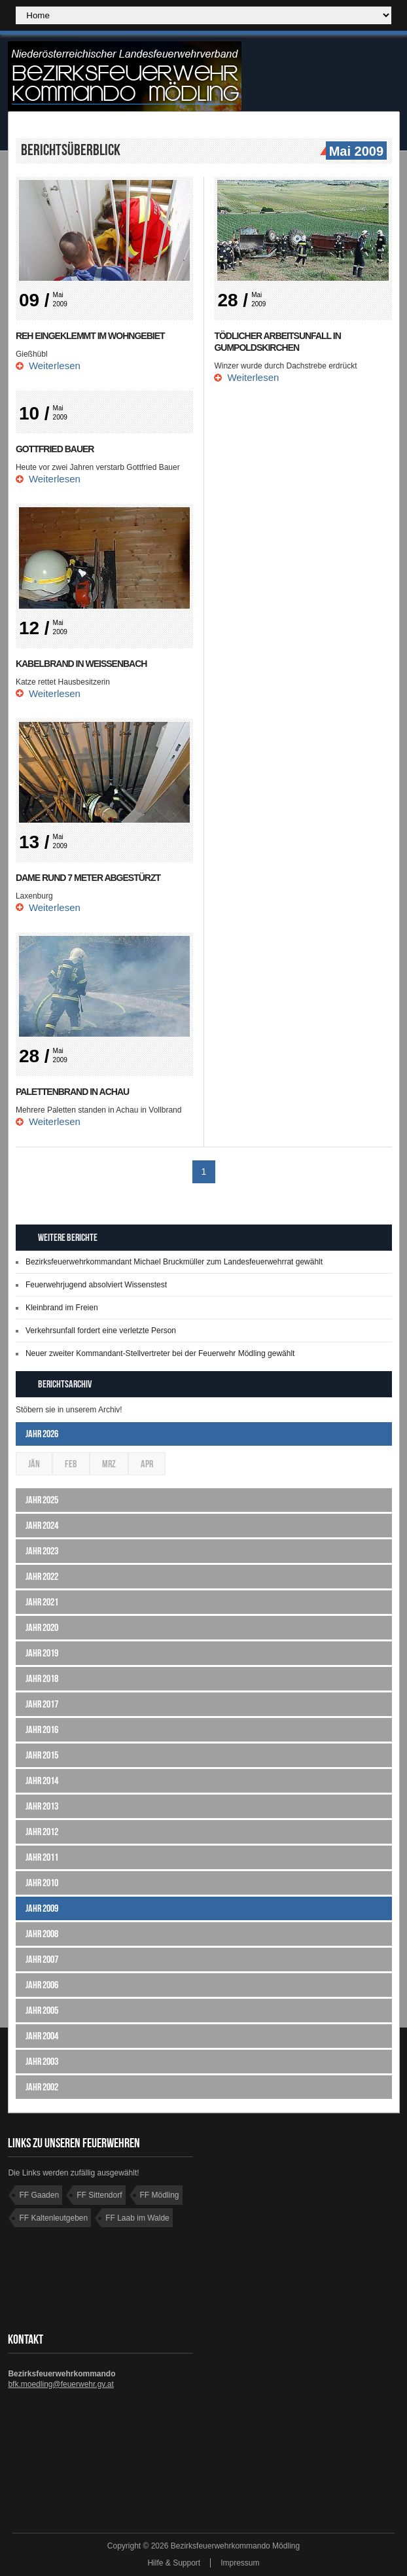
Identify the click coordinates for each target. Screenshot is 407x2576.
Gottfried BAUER (55, 449)
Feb (71, 1463)
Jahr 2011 (42, 1857)
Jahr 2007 (42, 1959)
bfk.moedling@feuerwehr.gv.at (60, 2384)
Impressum (240, 2562)
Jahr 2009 (42, 1908)
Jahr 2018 (42, 1678)
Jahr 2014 (42, 1780)
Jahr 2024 (42, 1525)
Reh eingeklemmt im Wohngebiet (90, 336)
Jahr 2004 (42, 2035)
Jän (34, 1463)
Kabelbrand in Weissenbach (81, 663)
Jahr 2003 (42, 2061)
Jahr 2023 (42, 1550)
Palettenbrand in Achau (72, 1091)
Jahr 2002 (42, 2086)
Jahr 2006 (42, 1984)
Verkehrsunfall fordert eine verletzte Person (101, 1330)
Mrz (109, 1463)
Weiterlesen (54, 365)
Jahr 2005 (42, 2010)
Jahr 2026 (42, 1433)
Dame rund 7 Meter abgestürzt (88, 877)
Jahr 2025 (42, 1499)
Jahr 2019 (42, 1652)
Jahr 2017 (42, 1703)
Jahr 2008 (42, 1933)
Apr (147, 1463)
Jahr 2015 (42, 1755)
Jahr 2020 (42, 1627)
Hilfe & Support (173, 2562)
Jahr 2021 (42, 1601)
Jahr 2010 (42, 1882)
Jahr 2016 (42, 1729)
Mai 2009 (354, 152)
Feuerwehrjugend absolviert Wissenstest (96, 1284)
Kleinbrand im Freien (62, 1307)
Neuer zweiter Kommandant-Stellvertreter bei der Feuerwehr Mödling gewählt (160, 1353)
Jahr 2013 (42, 1806)
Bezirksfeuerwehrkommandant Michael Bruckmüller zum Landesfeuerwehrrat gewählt (174, 1261)
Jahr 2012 (42, 1831)
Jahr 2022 (42, 1576)
